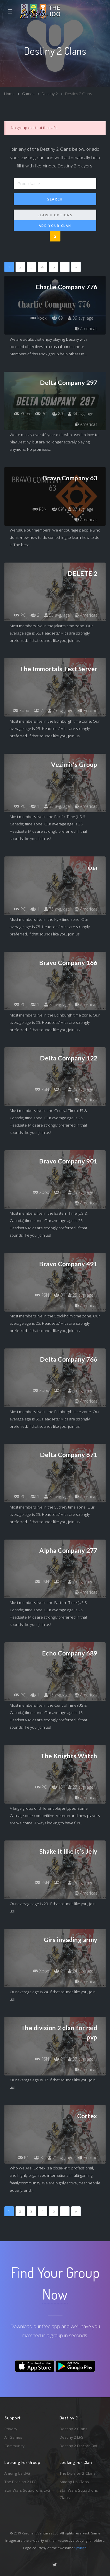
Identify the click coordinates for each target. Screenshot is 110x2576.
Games (28, 93)
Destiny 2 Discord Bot (78, 2445)
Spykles (80, 2548)
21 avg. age (60, 2157)
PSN (40, 509)
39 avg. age (80, 318)
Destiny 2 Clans (73, 2428)
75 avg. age (57, 909)
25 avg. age (60, 710)
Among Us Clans (74, 2481)
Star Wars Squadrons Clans (79, 2494)
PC (41, 414)
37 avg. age (80, 509)
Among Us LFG (17, 2473)
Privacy (10, 2428)
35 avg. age (57, 806)
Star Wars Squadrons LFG (27, 2490)
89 (57, 318)
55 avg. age (57, 615)
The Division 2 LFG (20, 2481)
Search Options (55, 215)
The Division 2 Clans (78, 2473)
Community (14, 2445)
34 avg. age (80, 414)
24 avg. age (80, 1971)
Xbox (39, 318)
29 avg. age (80, 1882)
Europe (87, 710)
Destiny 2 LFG (72, 2437)
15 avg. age (57, 1695)
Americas (86, 328)
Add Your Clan (55, 225)
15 (57, 1787)
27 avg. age (80, 1787)
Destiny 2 (50, 93)
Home (9, 93)
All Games (13, 2437)
